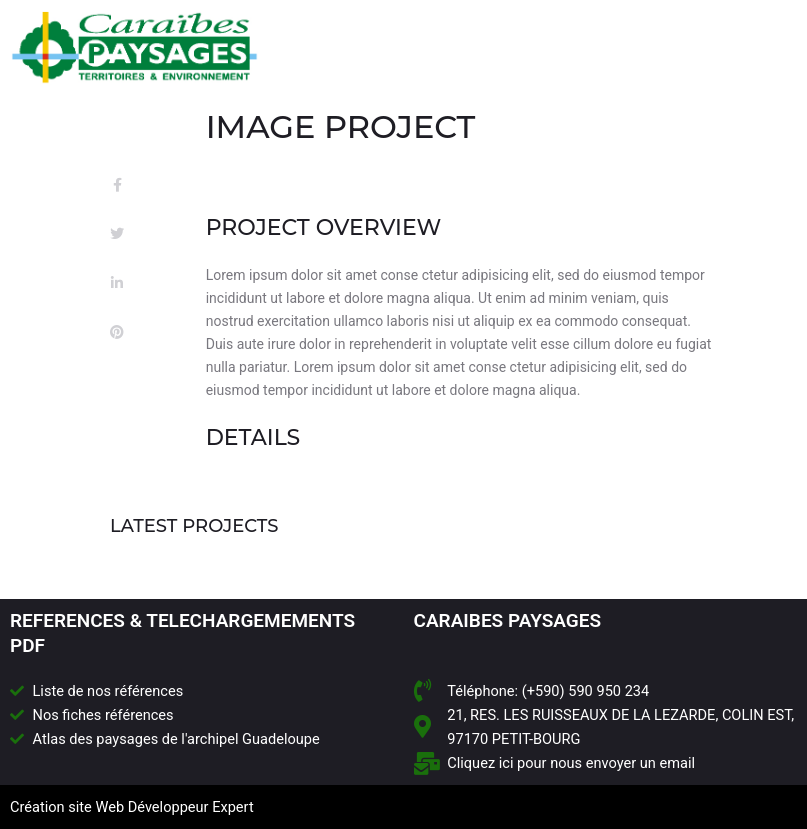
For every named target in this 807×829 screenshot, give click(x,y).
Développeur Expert (191, 807)
